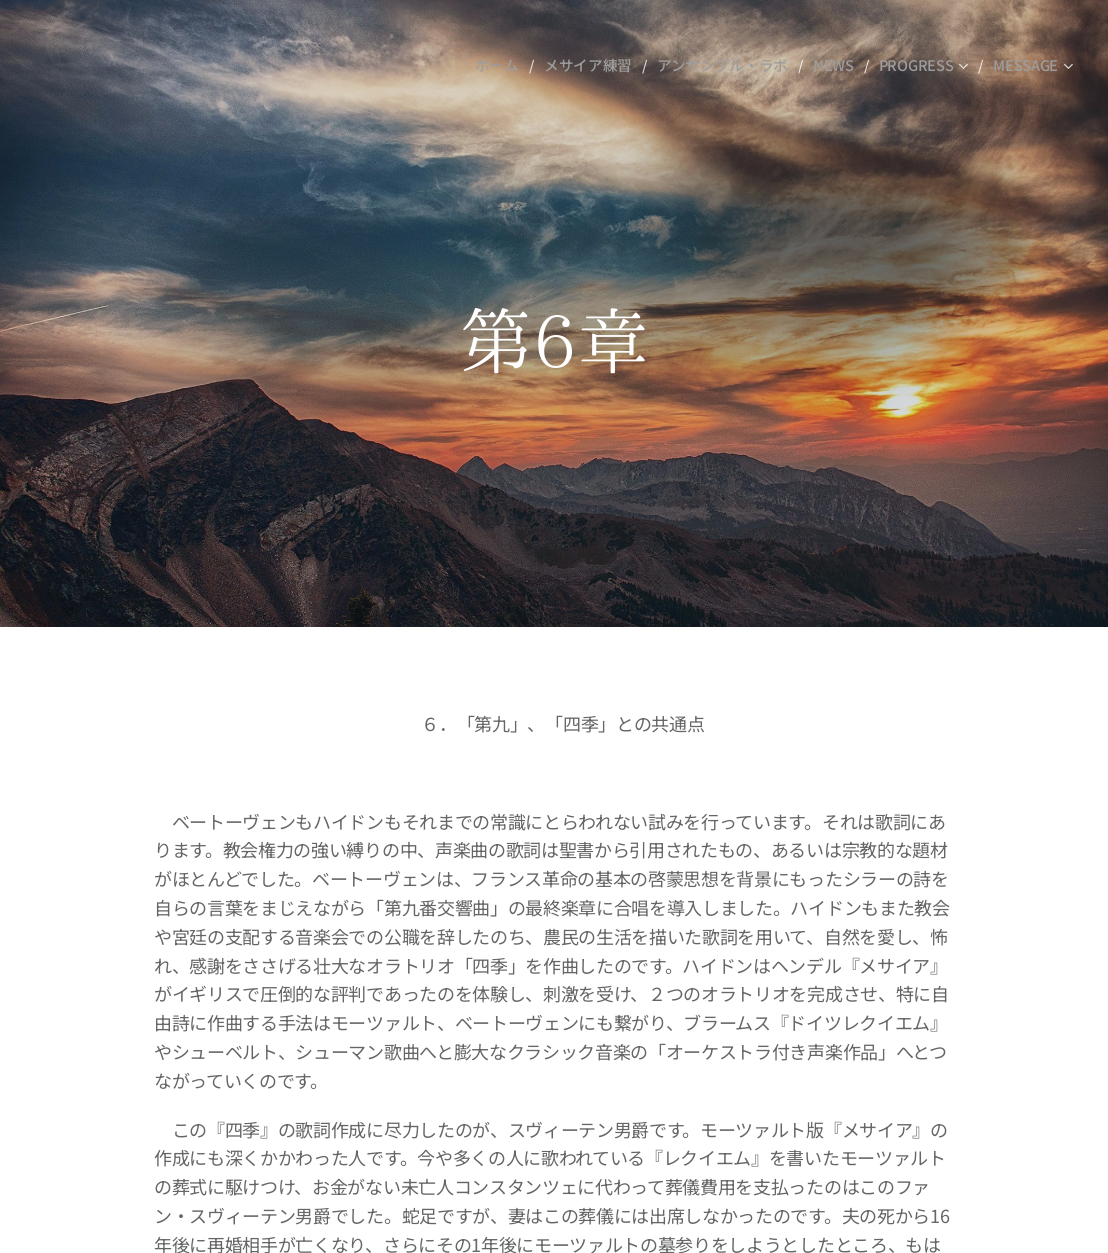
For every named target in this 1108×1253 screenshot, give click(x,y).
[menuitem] (514, 65)
